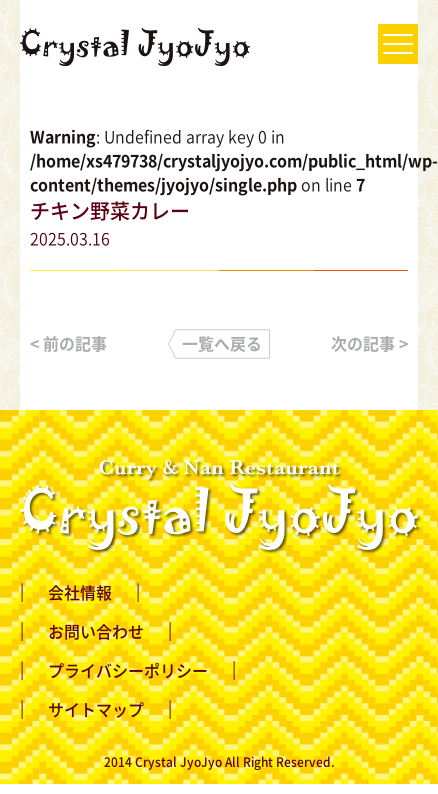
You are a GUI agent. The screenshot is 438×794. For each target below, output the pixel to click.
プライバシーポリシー (128, 670)
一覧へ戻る (222, 343)
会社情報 (80, 592)
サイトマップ (96, 709)
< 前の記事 (68, 343)
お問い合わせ (96, 631)
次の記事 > (369, 343)
